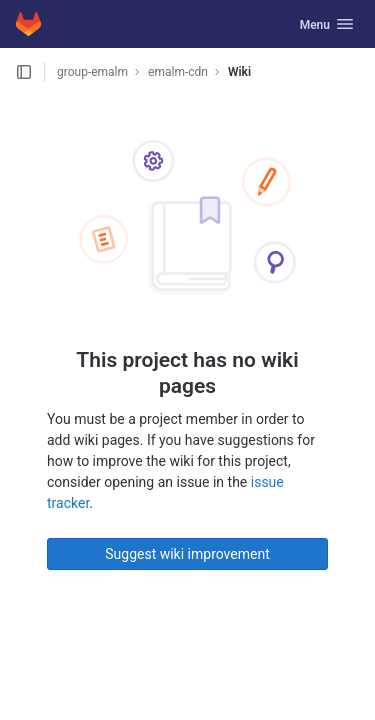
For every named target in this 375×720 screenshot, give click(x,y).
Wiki (239, 72)
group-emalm (92, 72)
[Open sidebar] (24, 72)
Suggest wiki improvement (187, 554)
